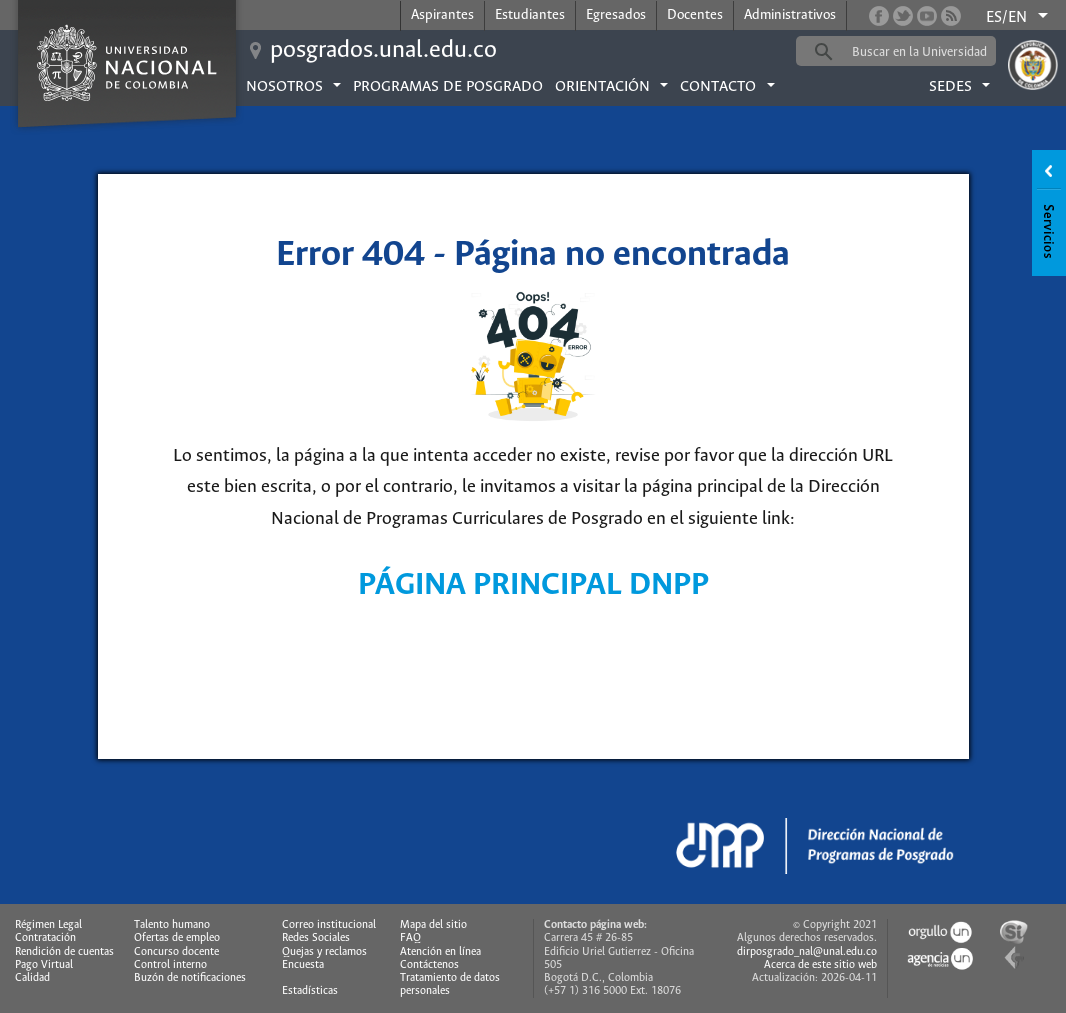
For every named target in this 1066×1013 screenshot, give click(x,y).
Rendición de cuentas (64, 952)
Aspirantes (442, 15)
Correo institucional (329, 925)
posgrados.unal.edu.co (383, 50)
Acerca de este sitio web (820, 965)
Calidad (32, 978)
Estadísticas (310, 991)
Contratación (45, 938)
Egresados (616, 15)
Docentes (695, 15)
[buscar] (927, 52)
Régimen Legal (48, 925)
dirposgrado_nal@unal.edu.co (807, 952)
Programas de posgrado (448, 87)
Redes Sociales (316, 938)
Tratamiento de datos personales (450, 984)
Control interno (170, 965)
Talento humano (172, 925)
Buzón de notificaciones (190, 978)
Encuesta (303, 965)
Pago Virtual (44, 965)
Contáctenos (429, 965)
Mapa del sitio (433, 925)
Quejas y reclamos (324, 952)
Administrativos (790, 15)
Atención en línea (440, 952)
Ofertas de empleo (177, 938)
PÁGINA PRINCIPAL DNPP (533, 585)
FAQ (410, 938)
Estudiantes (530, 15)
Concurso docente (176, 952)
